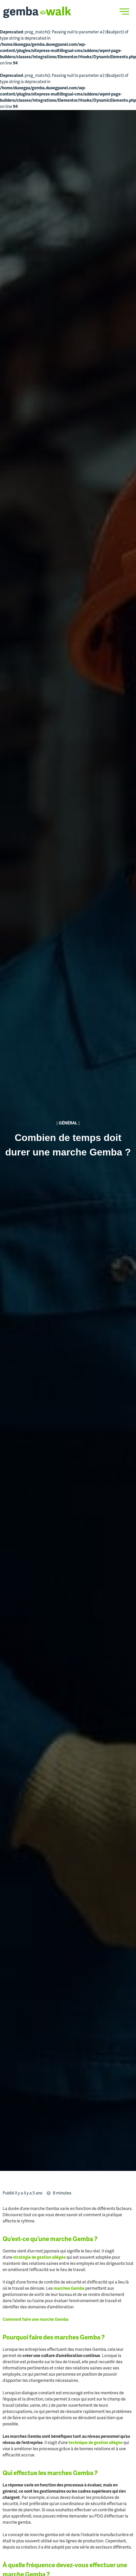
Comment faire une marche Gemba (36, 2319)
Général (68, 1123)
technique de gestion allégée (96, 2443)
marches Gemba (69, 2288)
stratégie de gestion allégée (39, 2257)
